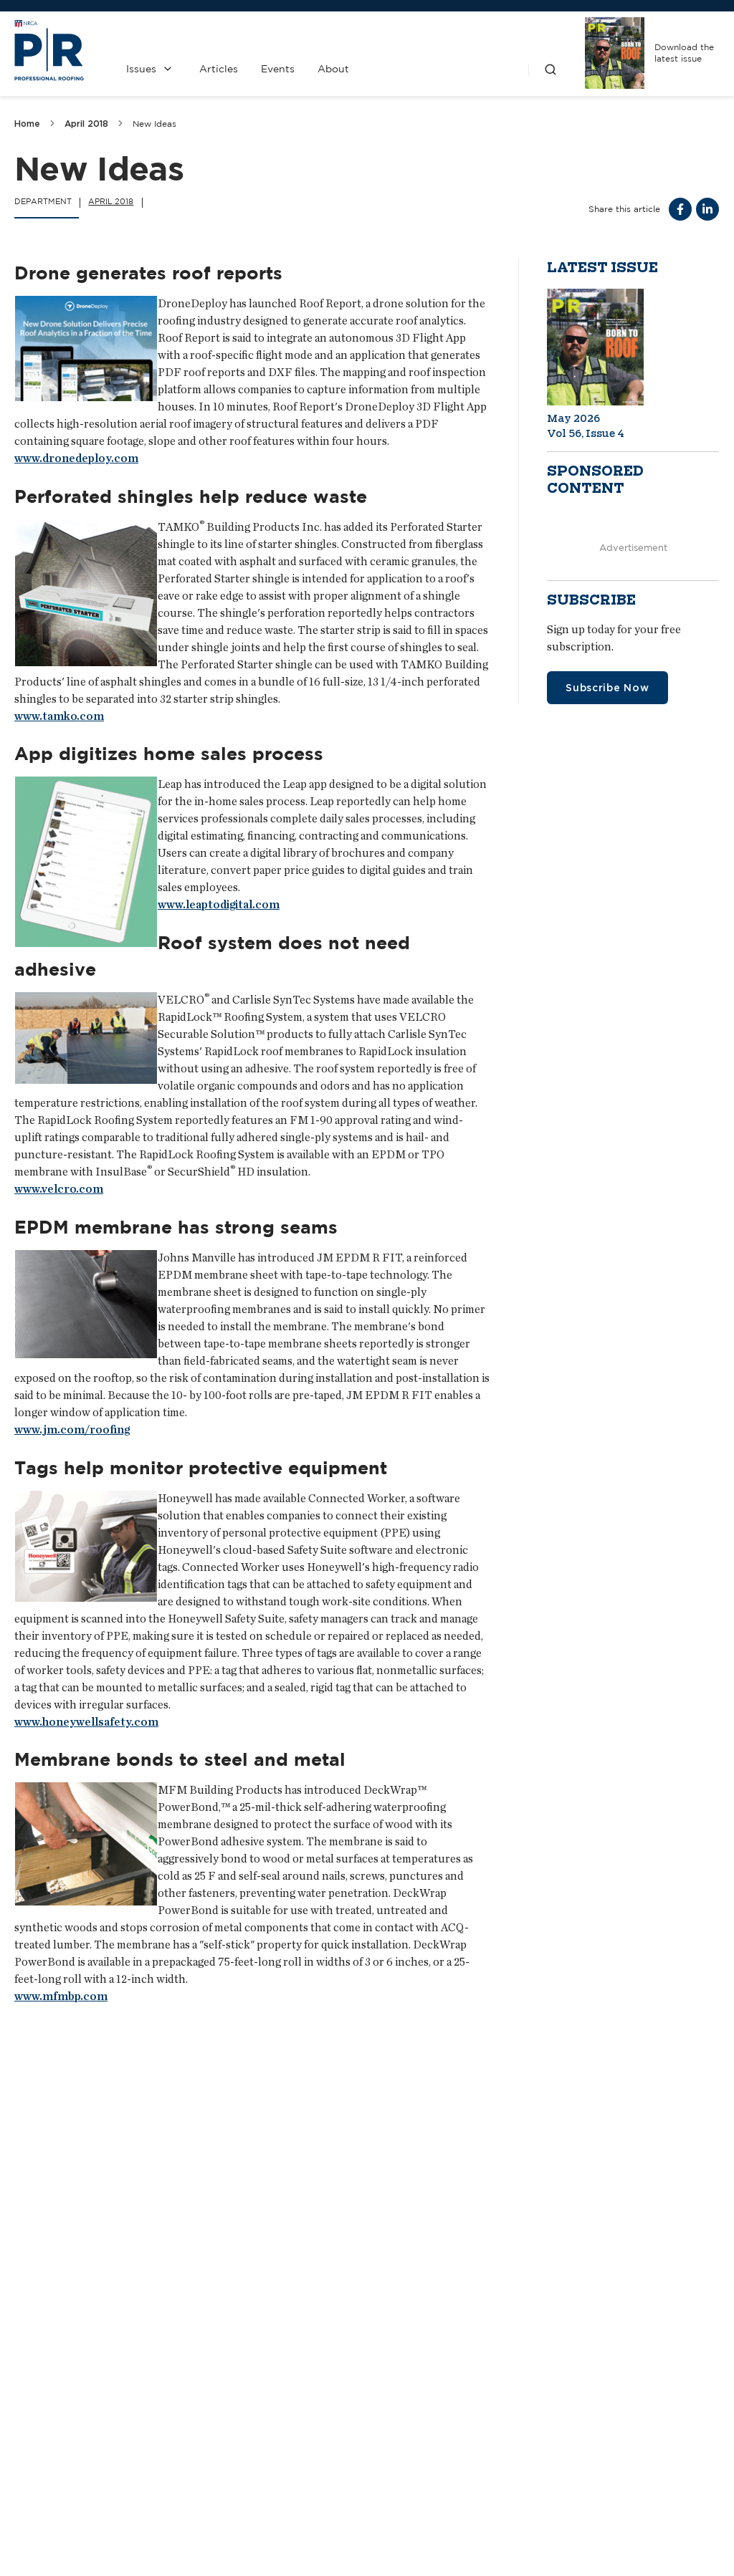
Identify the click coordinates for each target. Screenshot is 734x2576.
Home (27, 123)
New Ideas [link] (154, 123)
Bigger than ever (563, 2232)
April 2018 (86, 123)
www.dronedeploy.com (76, 458)
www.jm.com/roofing (72, 1429)
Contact (305, 2435)
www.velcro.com (58, 1189)
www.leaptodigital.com (219, 904)
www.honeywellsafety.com (86, 1722)
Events (278, 69)
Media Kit (305, 2473)
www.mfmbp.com (61, 1996)
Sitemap (702, 2551)
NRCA (493, 2488)
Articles (218, 69)
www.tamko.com (59, 716)
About (333, 69)
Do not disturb (66, 2232)
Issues (141, 69)
